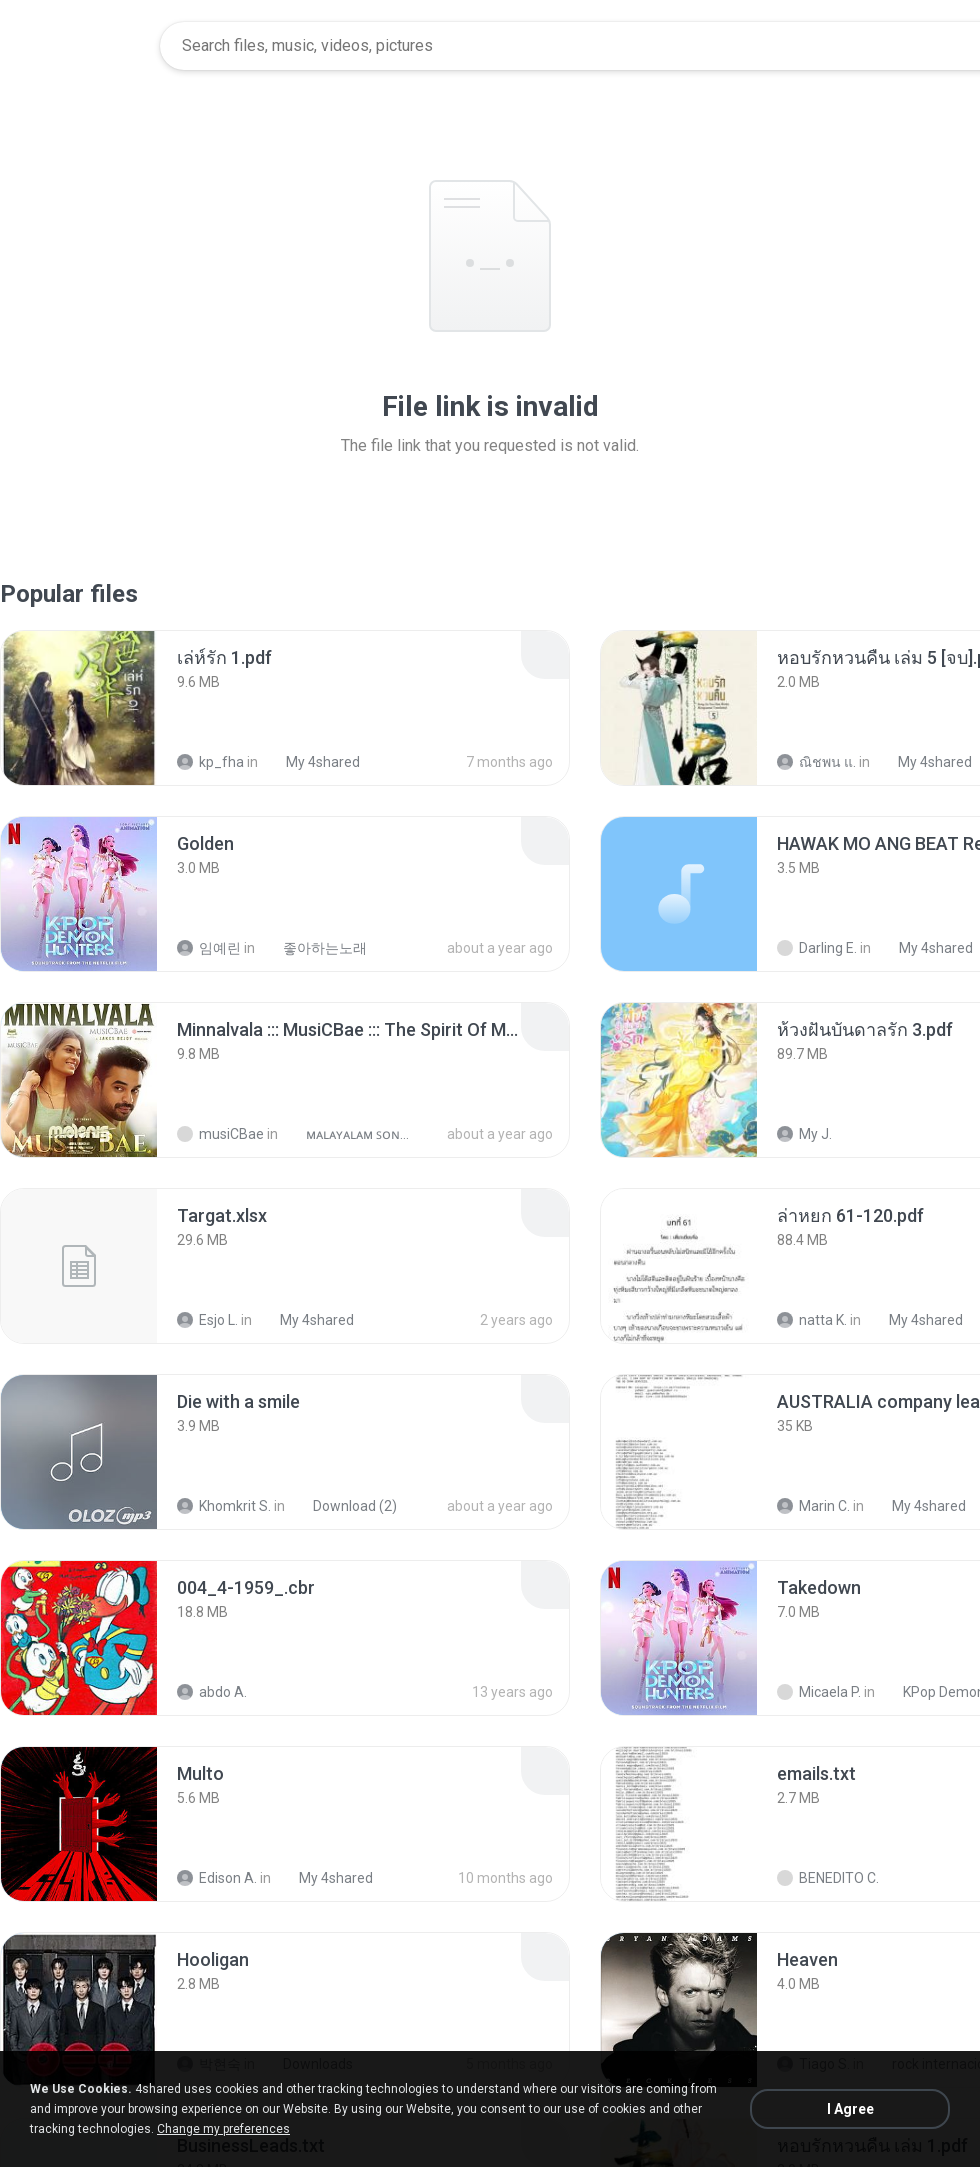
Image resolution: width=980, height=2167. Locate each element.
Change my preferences (223, 2129)
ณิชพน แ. (816, 762)
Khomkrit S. (224, 1506)
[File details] (79, 708)
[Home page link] (81, 46)
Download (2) (344, 1506)
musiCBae (220, 1134)
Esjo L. (207, 1320)
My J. (804, 1134)
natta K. (812, 1320)
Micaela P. (819, 1692)
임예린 (209, 948)
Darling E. (817, 948)
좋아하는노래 (314, 948)
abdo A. (212, 1692)
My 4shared (312, 762)
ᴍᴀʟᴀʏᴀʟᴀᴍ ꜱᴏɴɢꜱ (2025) (349, 1134)
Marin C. (813, 1506)
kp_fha (210, 762)
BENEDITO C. (828, 1878)
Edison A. (217, 1878)
